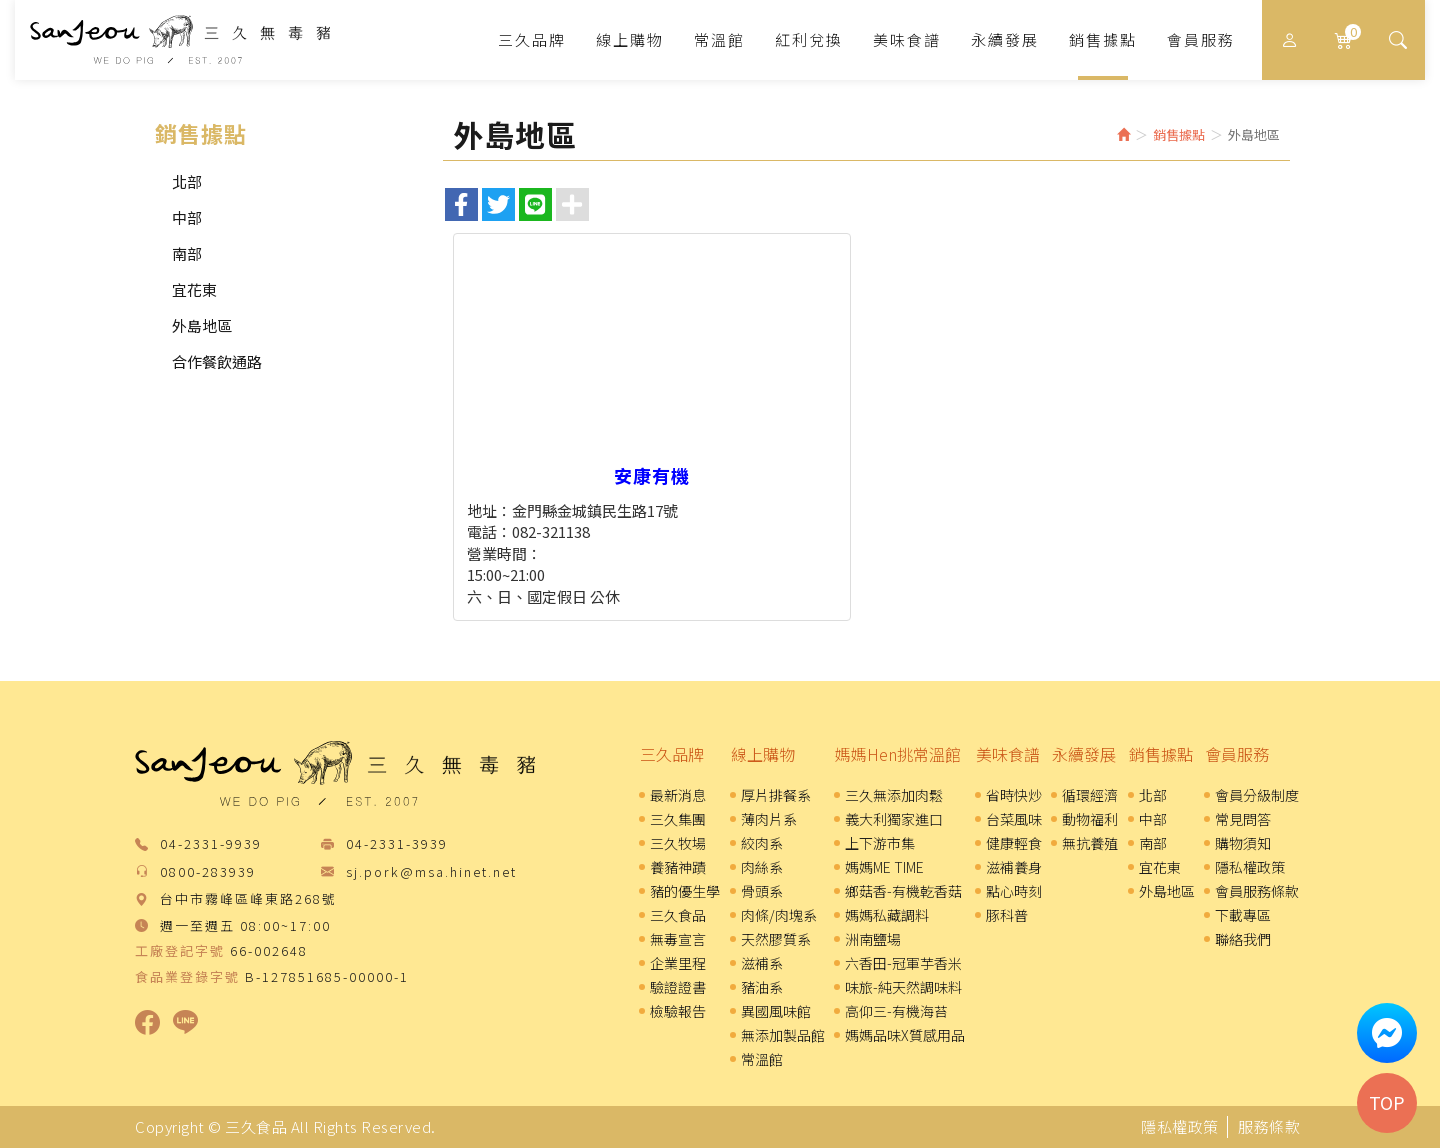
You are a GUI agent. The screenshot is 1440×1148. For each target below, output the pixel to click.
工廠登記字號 (180, 951)
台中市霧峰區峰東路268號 (248, 899)
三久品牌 (672, 754)
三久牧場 (678, 843)
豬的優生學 (685, 891)
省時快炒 (1014, 795)
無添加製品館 (783, 1035)
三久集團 (678, 819)
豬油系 (762, 987)
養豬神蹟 (678, 867)
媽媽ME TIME (884, 867)
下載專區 (1243, 915)
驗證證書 (678, 987)
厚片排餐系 (776, 795)
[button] (1397, 40)
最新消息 (678, 795)
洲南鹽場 (873, 939)
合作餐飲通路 (217, 361)
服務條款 (1269, 1126)
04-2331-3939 (397, 844)
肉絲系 (762, 867)
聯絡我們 (1243, 939)
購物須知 (1243, 843)
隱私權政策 (1250, 867)
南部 (187, 253)
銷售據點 (1161, 754)
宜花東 (194, 289)
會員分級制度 (1257, 795)
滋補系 (762, 963)
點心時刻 (1014, 891)
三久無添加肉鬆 (894, 795)
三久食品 (180, 39)
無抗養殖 (1090, 843)
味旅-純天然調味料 (903, 987)
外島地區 (202, 325)
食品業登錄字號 (187, 977)
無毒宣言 (678, 939)
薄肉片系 (769, 819)
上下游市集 (880, 843)
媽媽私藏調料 (887, 915)
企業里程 (678, 963)
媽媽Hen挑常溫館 (898, 754)
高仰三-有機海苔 (896, 1011)
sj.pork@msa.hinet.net (431, 872)
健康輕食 (1014, 843)
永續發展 (1084, 754)
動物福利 (1090, 819)
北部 (187, 181)
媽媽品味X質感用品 (905, 1035)
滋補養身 (1014, 867)
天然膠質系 (776, 939)
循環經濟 (1090, 795)
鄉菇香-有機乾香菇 (903, 891)
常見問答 (1243, 819)
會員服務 (1237, 754)
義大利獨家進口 (894, 819)
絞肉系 (762, 843)
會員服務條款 (1257, 891)
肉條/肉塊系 (779, 915)
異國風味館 (776, 1011)
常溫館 (762, 1059)
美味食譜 (1008, 754)
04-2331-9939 (211, 844)
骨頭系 (762, 891)
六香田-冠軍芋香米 (903, 963)
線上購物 (763, 754)
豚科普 (1007, 915)
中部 (187, 217)
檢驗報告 (678, 1011)
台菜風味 (1014, 819)
